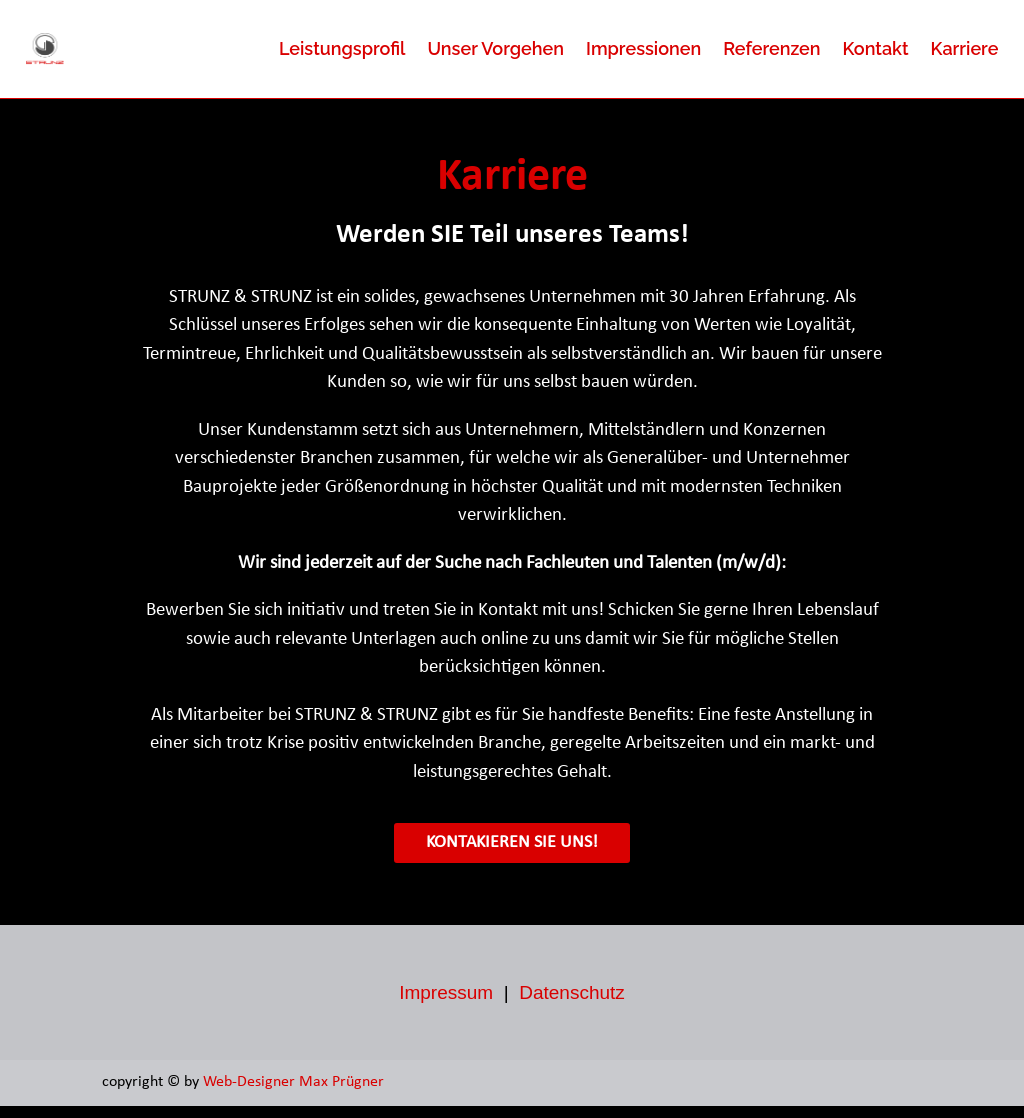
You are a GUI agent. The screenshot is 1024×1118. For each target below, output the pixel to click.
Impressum (446, 1004)
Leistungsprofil (342, 48)
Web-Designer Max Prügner (295, 1094)
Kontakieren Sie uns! (512, 854)
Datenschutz (572, 1004)
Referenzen (771, 48)
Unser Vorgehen (495, 48)
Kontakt (876, 48)
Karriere (965, 48)
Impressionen (643, 48)
